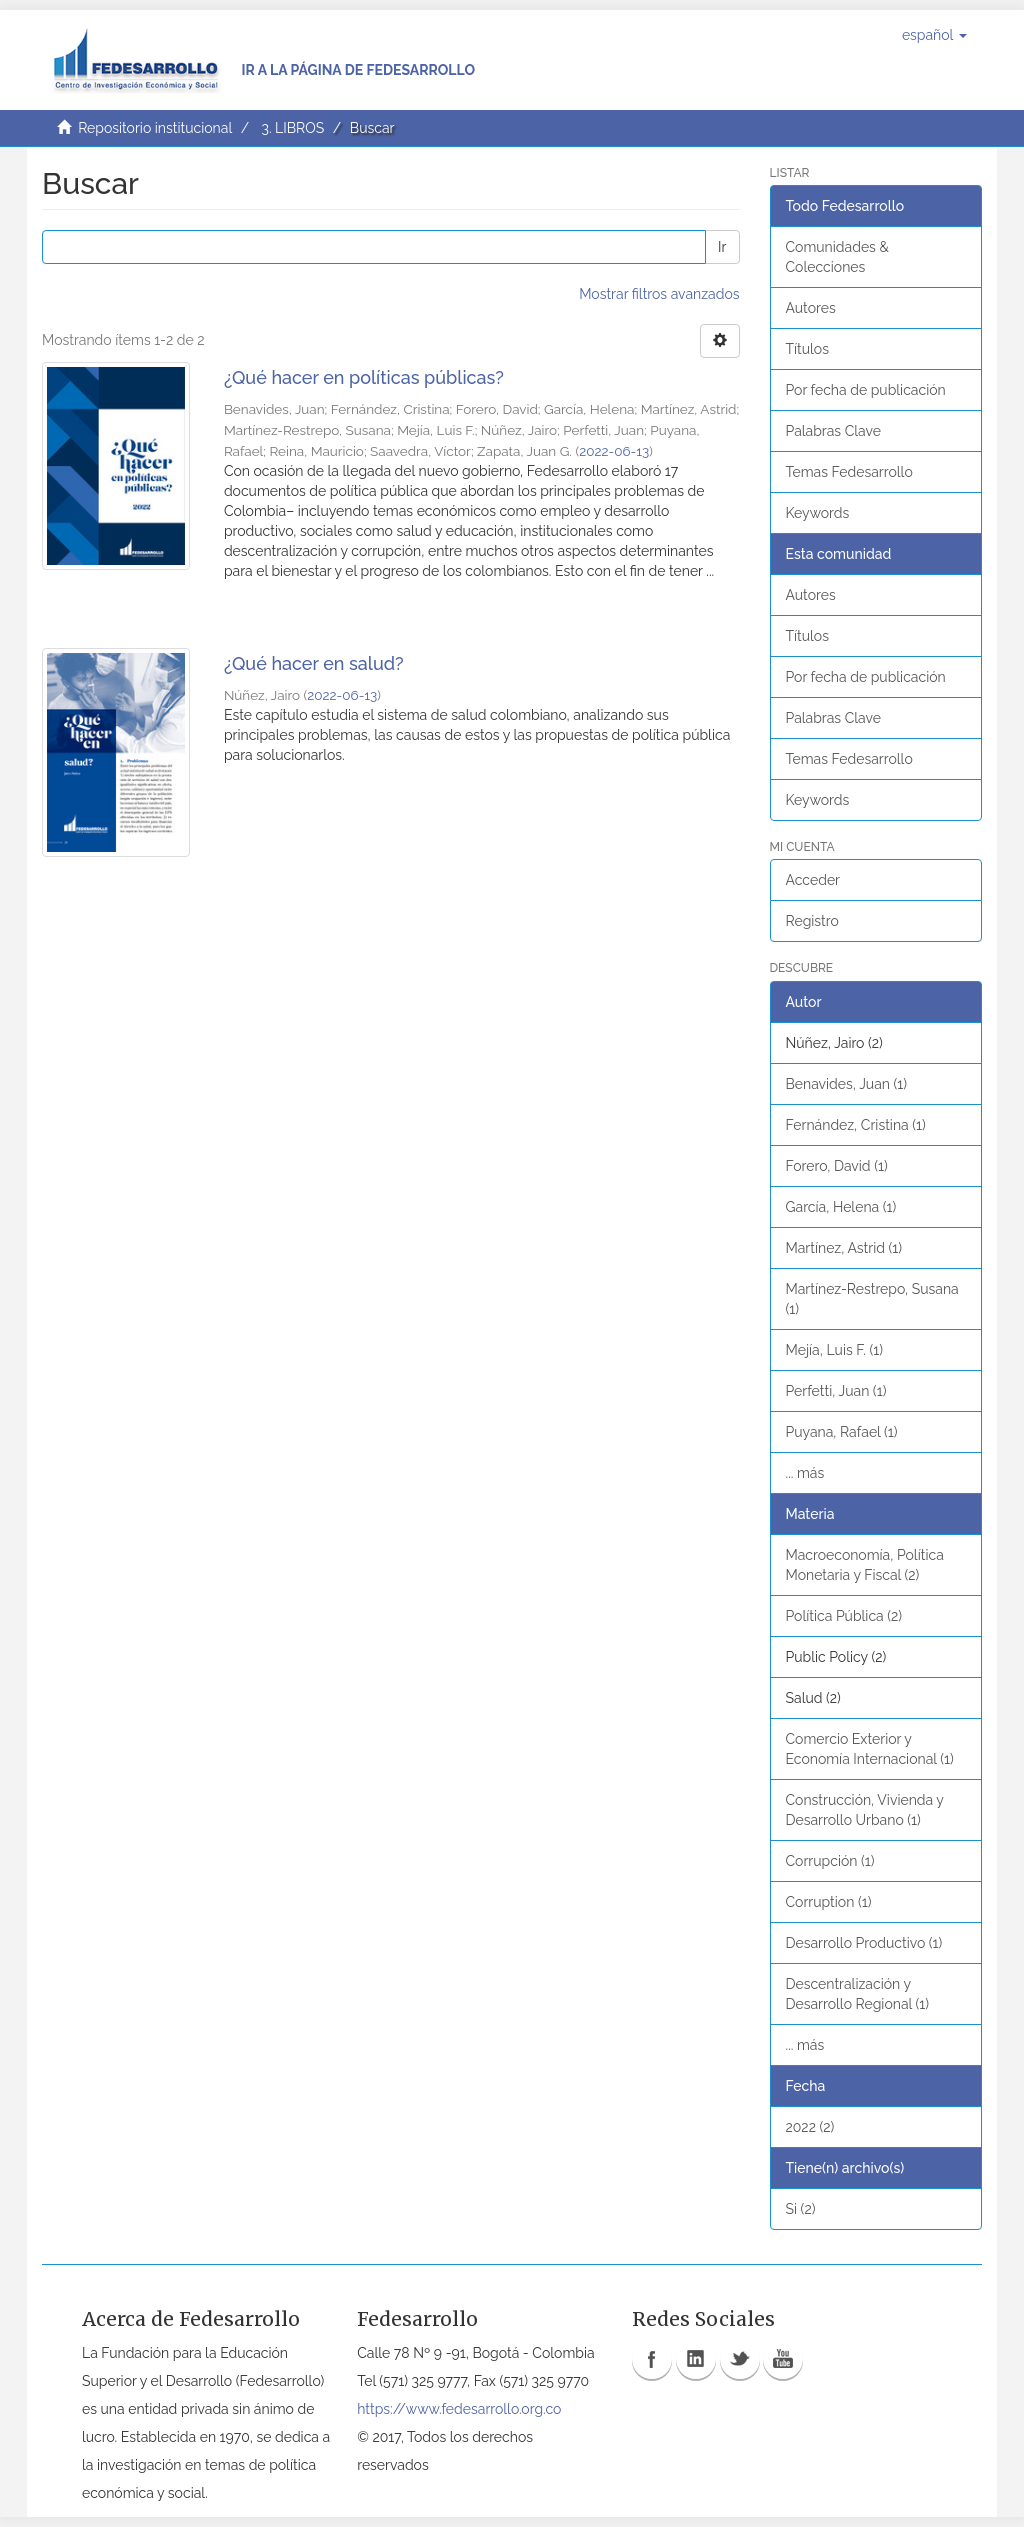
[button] (934, 35)
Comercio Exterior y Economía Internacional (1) (870, 1749)
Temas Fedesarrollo (849, 472)
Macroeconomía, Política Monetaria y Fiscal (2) (865, 1565)
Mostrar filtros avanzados (659, 294)
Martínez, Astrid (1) (844, 1248)
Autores (811, 308)
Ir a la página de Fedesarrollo (358, 70)
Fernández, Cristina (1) (856, 1125)
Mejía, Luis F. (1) (834, 1350)
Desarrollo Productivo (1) (864, 1943)
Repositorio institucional (155, 128)
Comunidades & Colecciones (837, 257)
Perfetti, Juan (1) (836, 1391)
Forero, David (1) (837, 1166)
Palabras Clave (833, 431)
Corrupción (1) (830, 1861)
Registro (812, 921)
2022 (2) (810, 2127)
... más (805, 1473)
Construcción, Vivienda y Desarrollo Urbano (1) (865, 1810)
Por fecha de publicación (866, 390)
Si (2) (801, 2209)
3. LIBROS (292, 128)
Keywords (818, 513)
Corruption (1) (829, 1902)
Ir (722, 247)
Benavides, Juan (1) (847, 1084)
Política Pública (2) (844, 1616)
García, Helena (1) (841, 1207)
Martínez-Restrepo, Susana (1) (872, 1299)
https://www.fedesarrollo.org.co (459, 2409)
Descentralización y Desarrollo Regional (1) (858, 1994)
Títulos (807, 349)
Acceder (813, 880)
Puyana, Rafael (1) (842, 1432)
